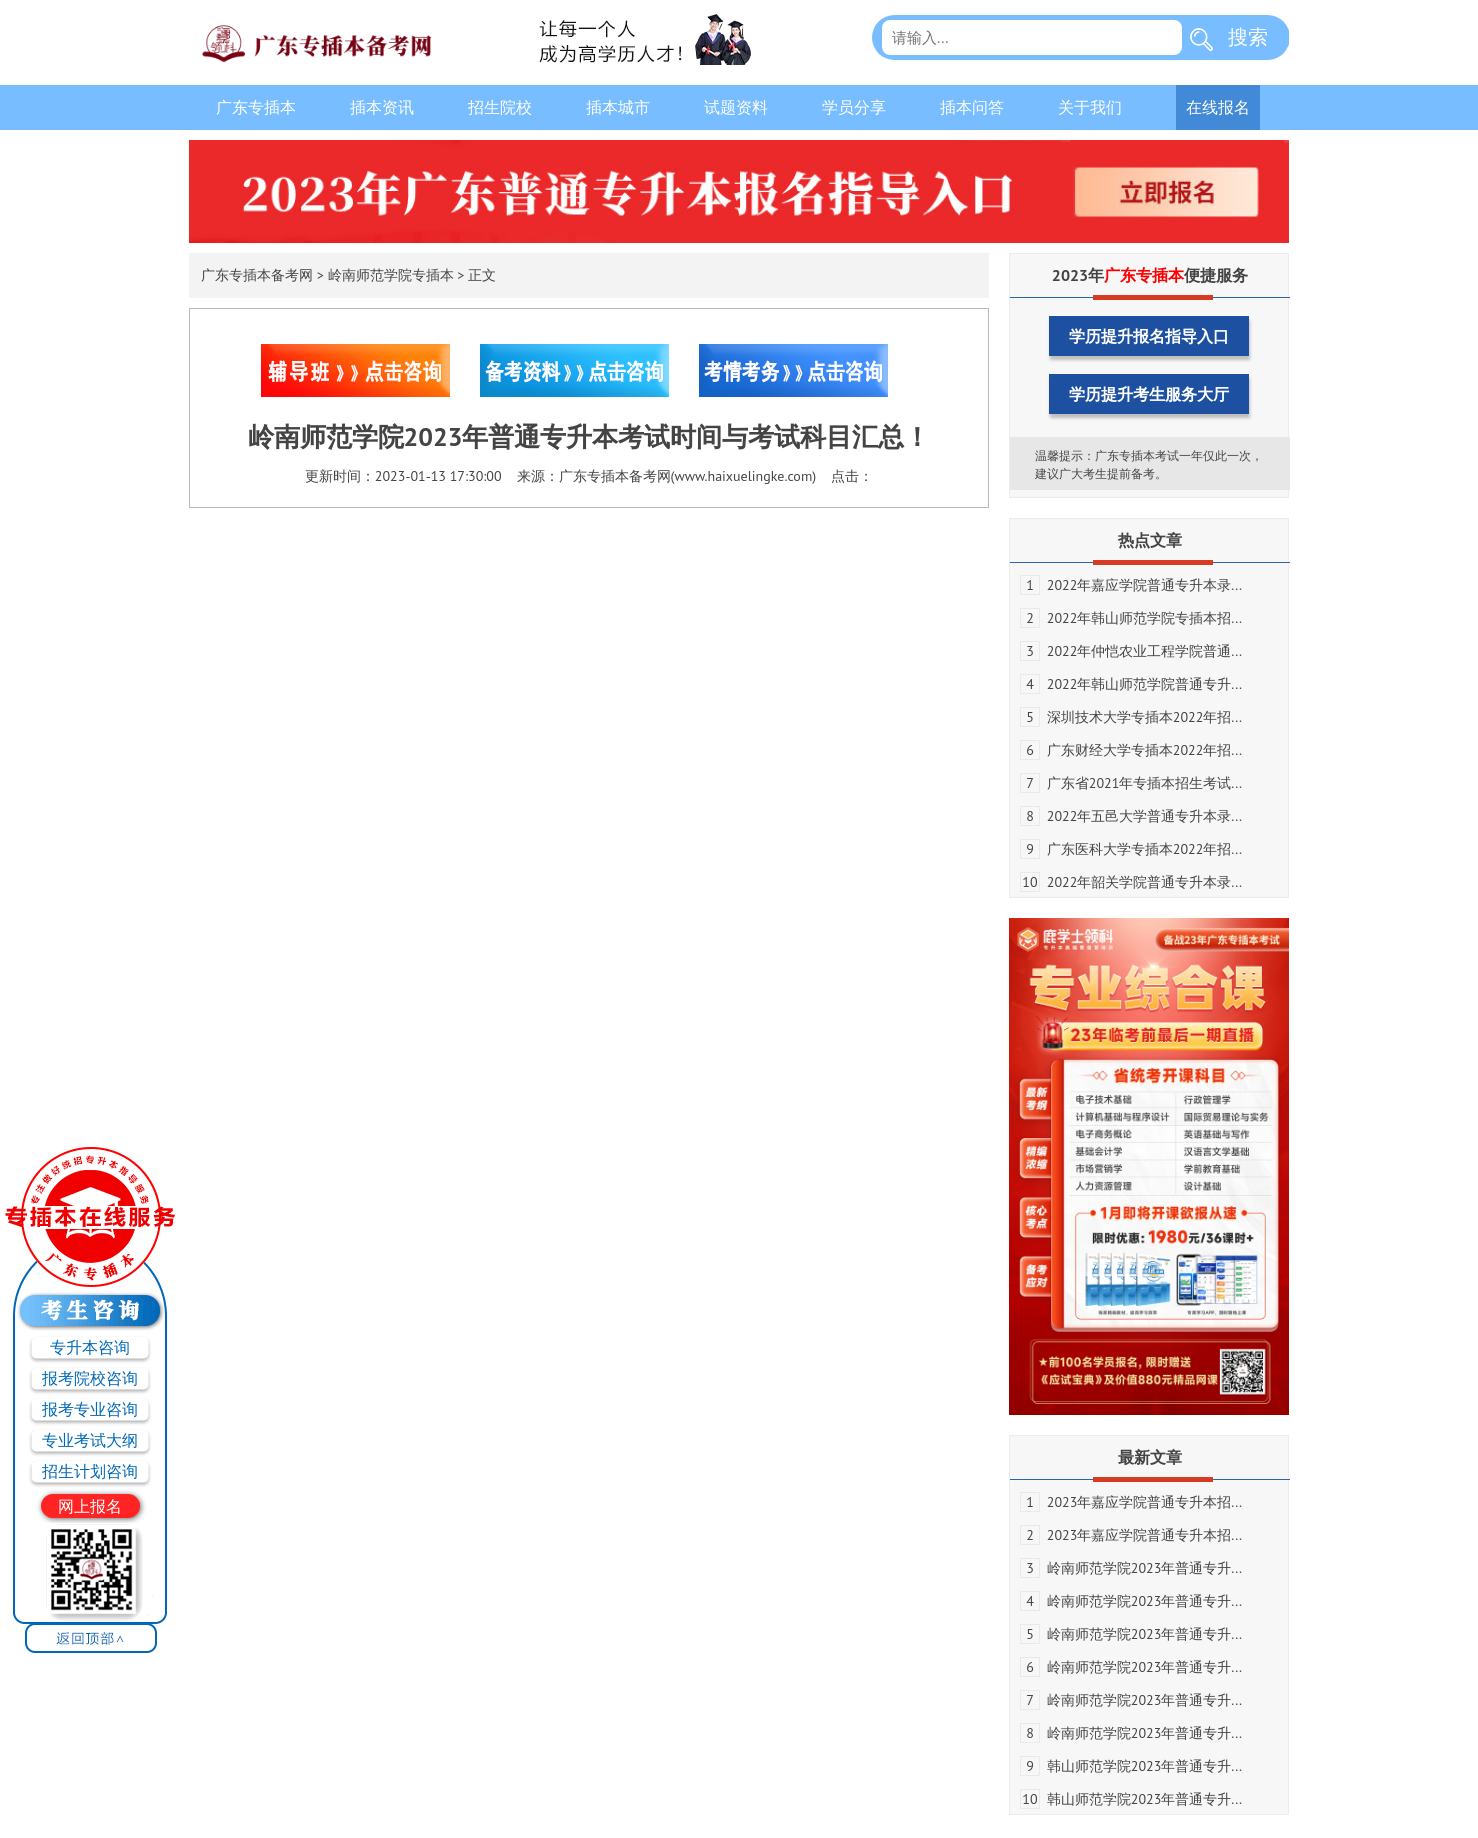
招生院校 (500, 107)
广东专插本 (256, 107)
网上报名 (90, 1506)
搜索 (1248, 37)
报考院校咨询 (90, 1378)
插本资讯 (382, 107)
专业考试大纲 (90, 1440)
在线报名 (1218, 107)
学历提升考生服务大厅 (1149, 394)
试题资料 (736, 107)
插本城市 (618, 107)
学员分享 (854, 107)
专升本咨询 (90, 1347)
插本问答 (972, 107)
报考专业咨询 (90, 1409)
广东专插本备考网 (257, 275)
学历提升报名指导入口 (1149, 336)
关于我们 (1090, 107)
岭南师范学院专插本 (391, 275)
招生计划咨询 (90, 1471)
